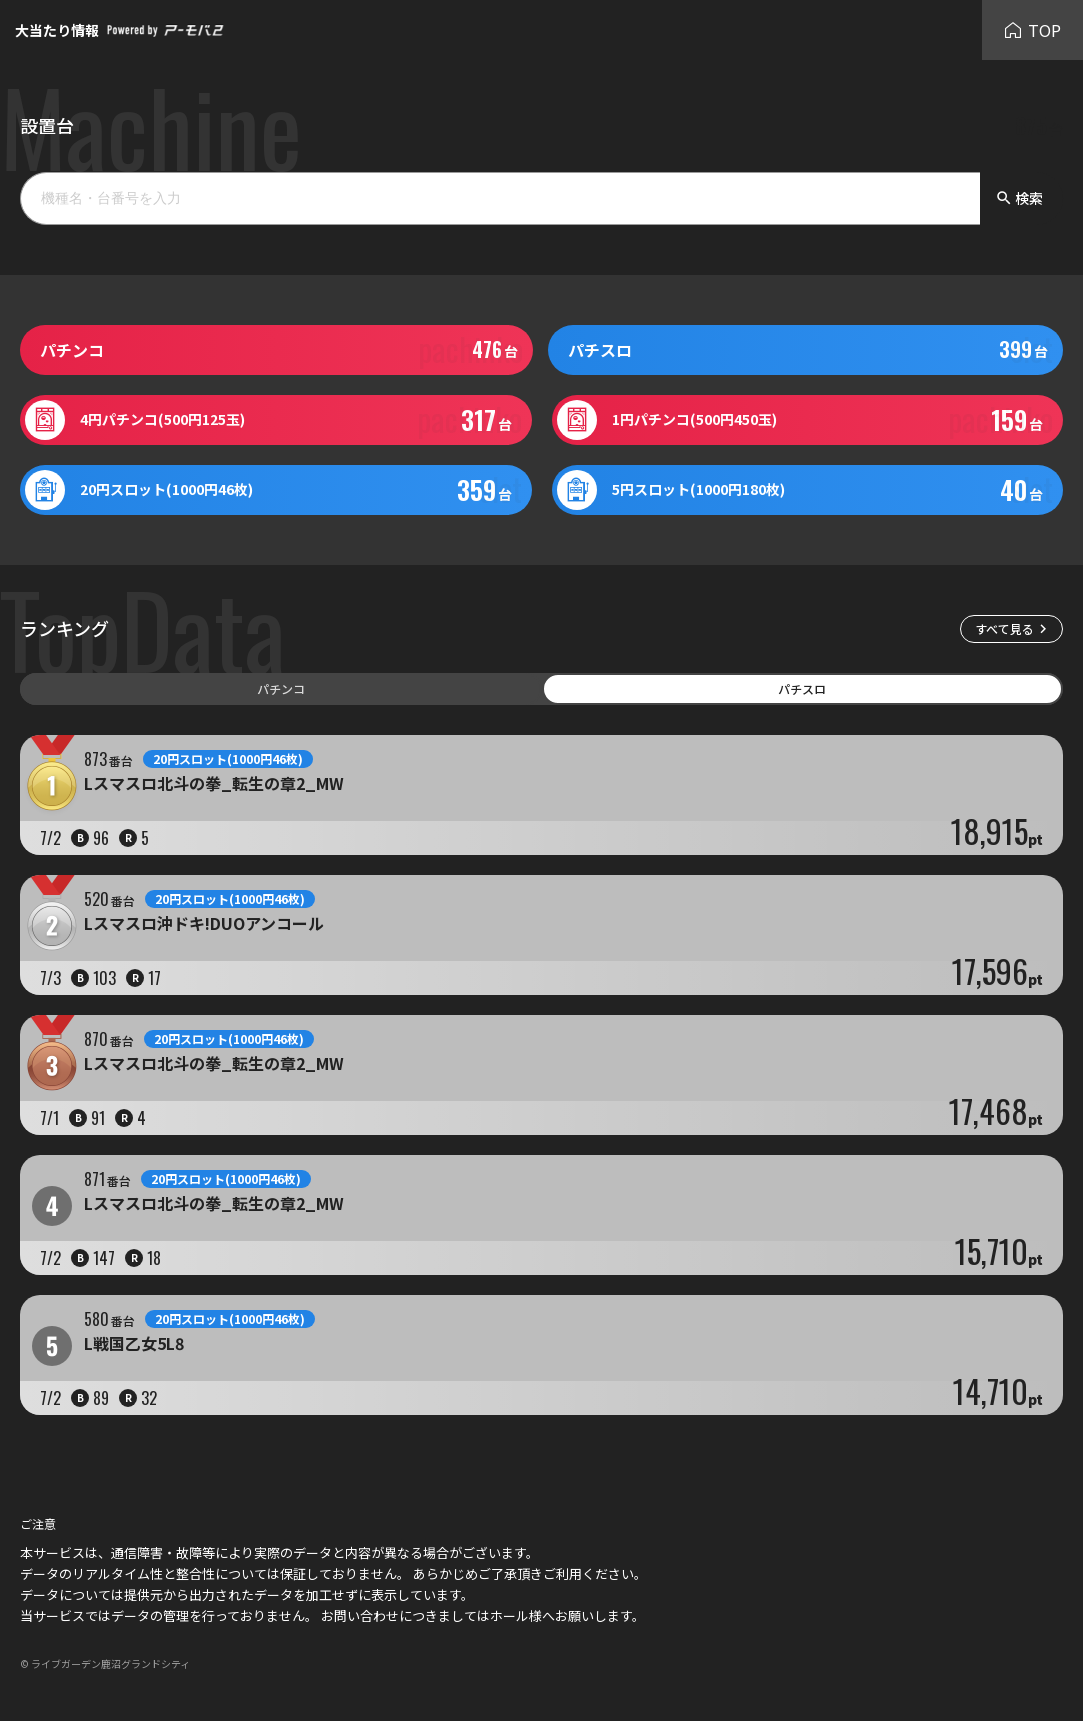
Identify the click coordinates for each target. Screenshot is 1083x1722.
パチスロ (802, 688)
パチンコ (281, 688)
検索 (1019, 198)
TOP (1032, 30)
